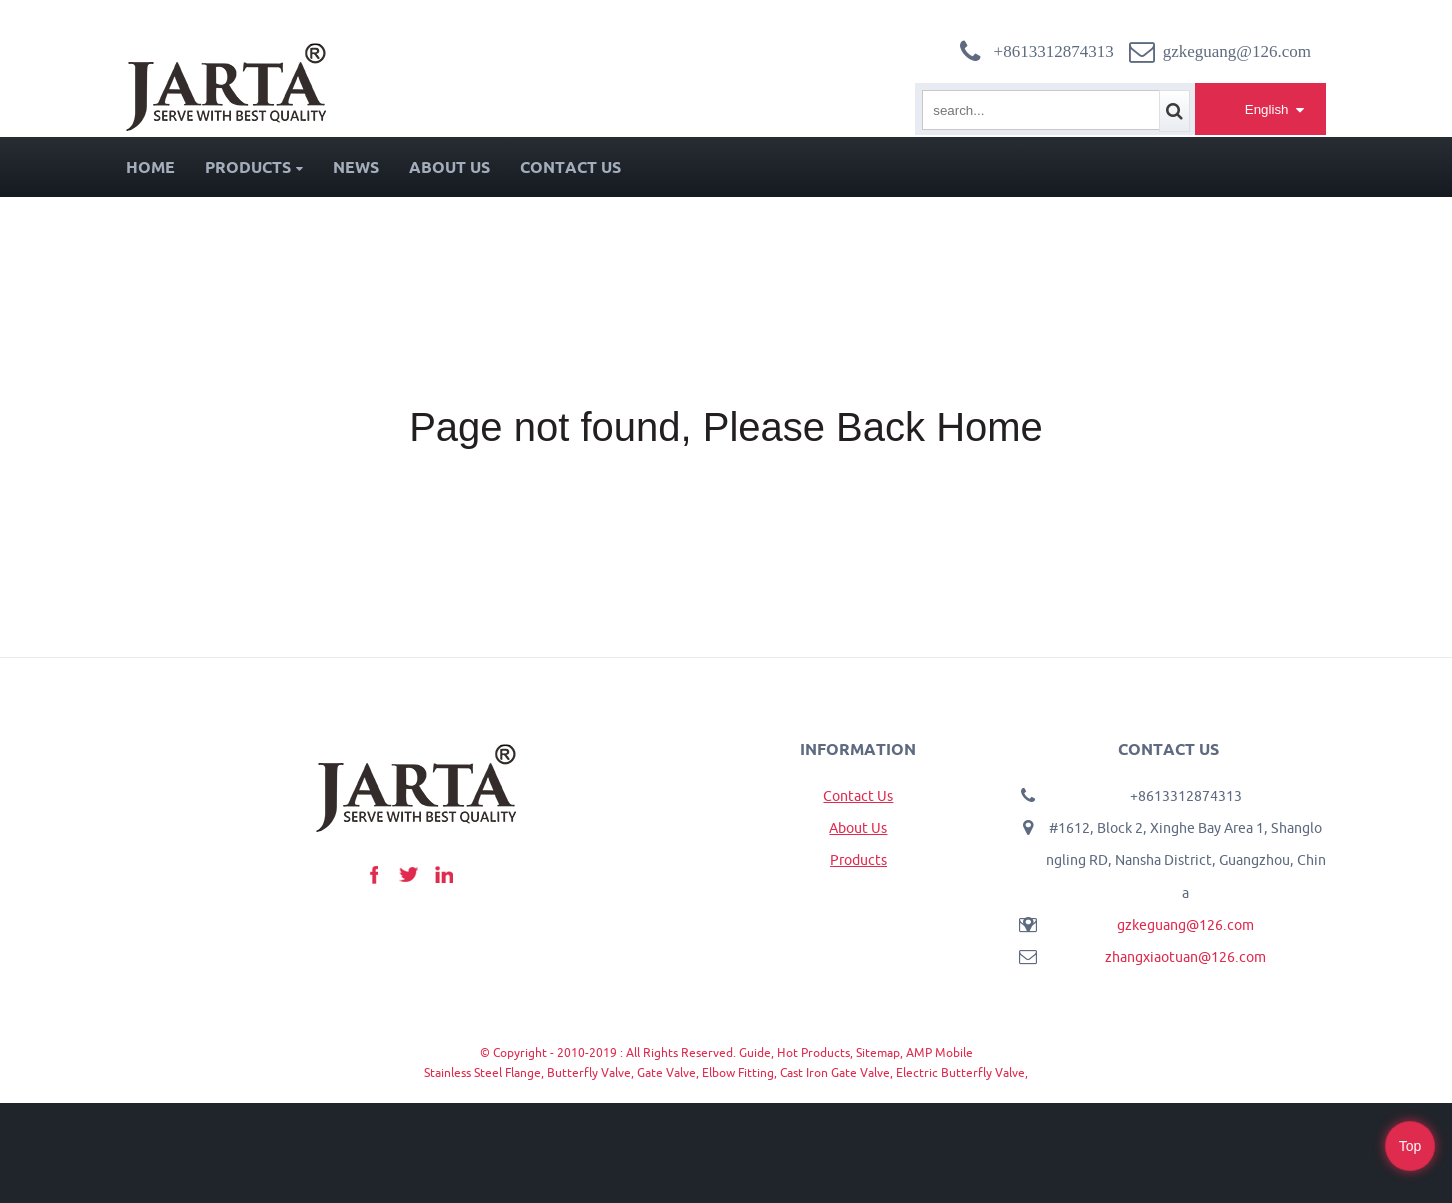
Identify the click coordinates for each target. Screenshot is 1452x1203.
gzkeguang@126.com (1185, 925)
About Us (449, 167)
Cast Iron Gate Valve (835, 1072)
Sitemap (878, 1052)
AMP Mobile (939, 1052)
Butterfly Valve (589, 1072)
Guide (755, 1052)
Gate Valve (666, 1072)
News (356, 167)
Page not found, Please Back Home (726, 427)
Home (150, 167)
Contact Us (570, 167)
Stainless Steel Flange (482, 1072)
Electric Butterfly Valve (960, 1072)
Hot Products (813, 1052)
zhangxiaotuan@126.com (1185, 957)
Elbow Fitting (738, 1072)
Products (254, 167)
